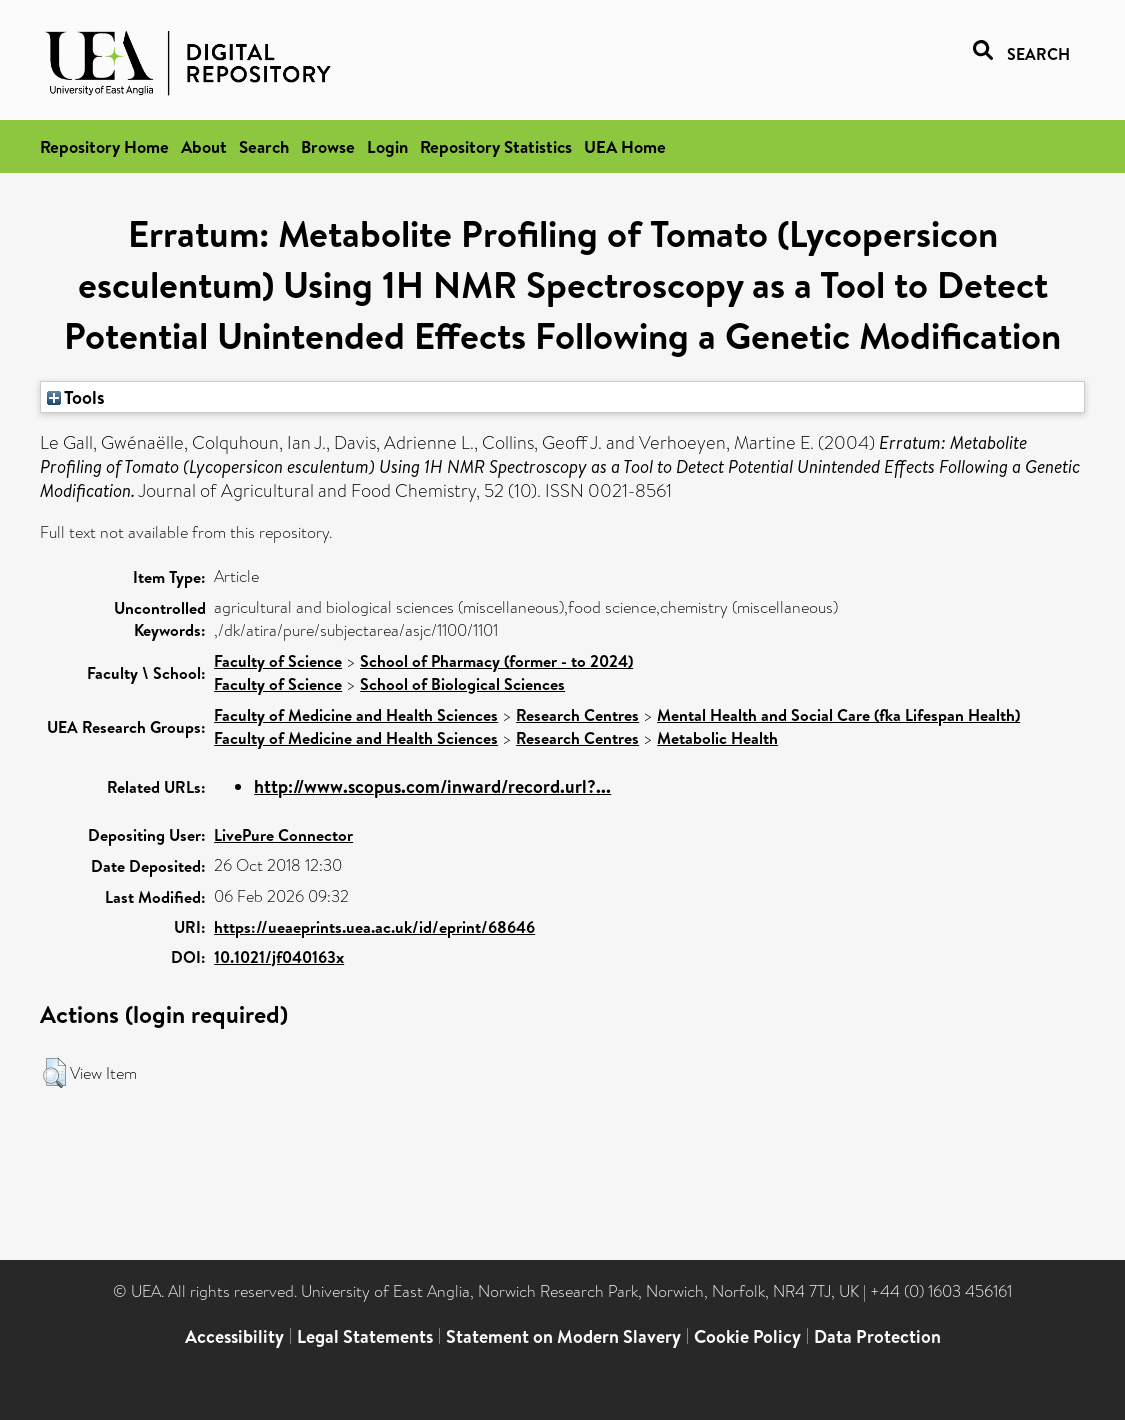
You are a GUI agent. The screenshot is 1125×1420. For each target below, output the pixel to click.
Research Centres (577, 715)
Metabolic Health (717, 738)
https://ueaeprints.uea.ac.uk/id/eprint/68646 (374, 927)
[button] (54, 1073)
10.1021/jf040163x (279, 957)
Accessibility (234, 1336)
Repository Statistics (496, 146)
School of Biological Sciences (462, 684)
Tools (76, 397)
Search (264, 146)
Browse (328, 146)
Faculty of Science (278, 661)
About (204, 146)
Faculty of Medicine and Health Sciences (356, 715)
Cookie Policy (747, 1336)
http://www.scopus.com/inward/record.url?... (432, 786)
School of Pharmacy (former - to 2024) (496, 661)
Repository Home (104, 146)
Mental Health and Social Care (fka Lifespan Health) (838, 715)
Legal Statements (365, 1336)
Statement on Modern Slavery (563, 1336)
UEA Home (625, 146)
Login (387, 146)
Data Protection (877, 1336)
